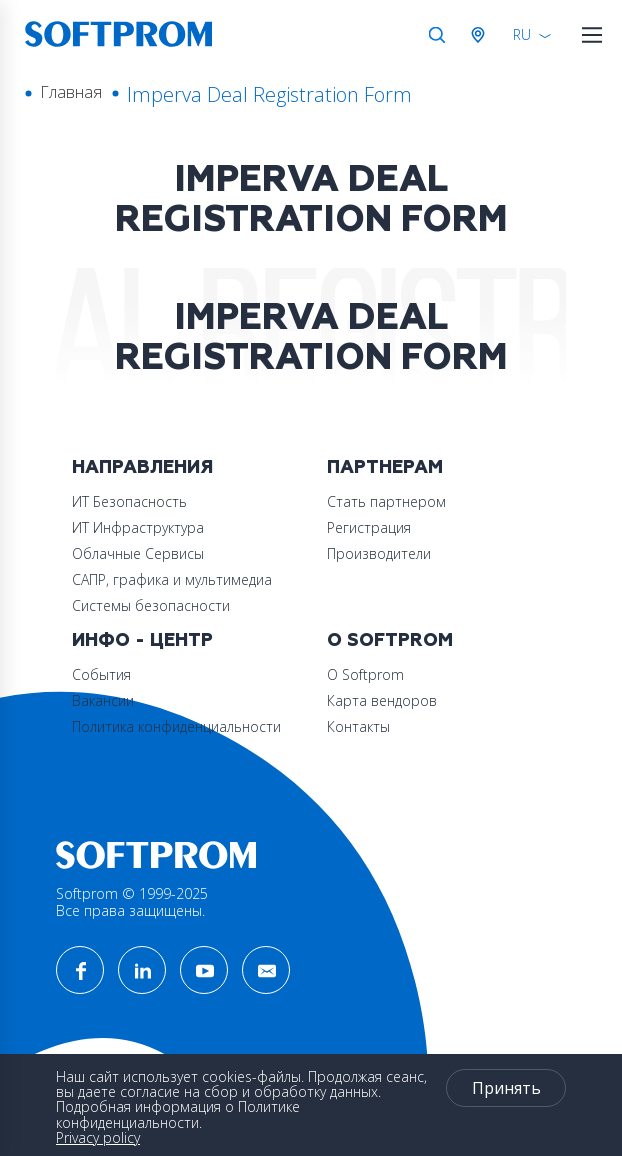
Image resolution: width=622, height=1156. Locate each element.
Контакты (358, 726)
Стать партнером (386, 501)
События (101, 674)
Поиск (437, 35)
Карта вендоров (382, 700)
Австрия (482, 35)
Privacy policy (98, 1137)
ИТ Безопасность (129, 501)
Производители (379, 553)
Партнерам (385, 467)
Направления (142, 467)
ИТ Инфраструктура (138, 527)
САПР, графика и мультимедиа (172, 579)
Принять (506, 1088)
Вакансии (103, 700)
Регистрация (369, 527)
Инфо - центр (142, 640)
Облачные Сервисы (138, 553)
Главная (71, 92)
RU (522, 34)
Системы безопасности (151, 605)
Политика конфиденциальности (176, 726)
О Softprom (390, 640)
